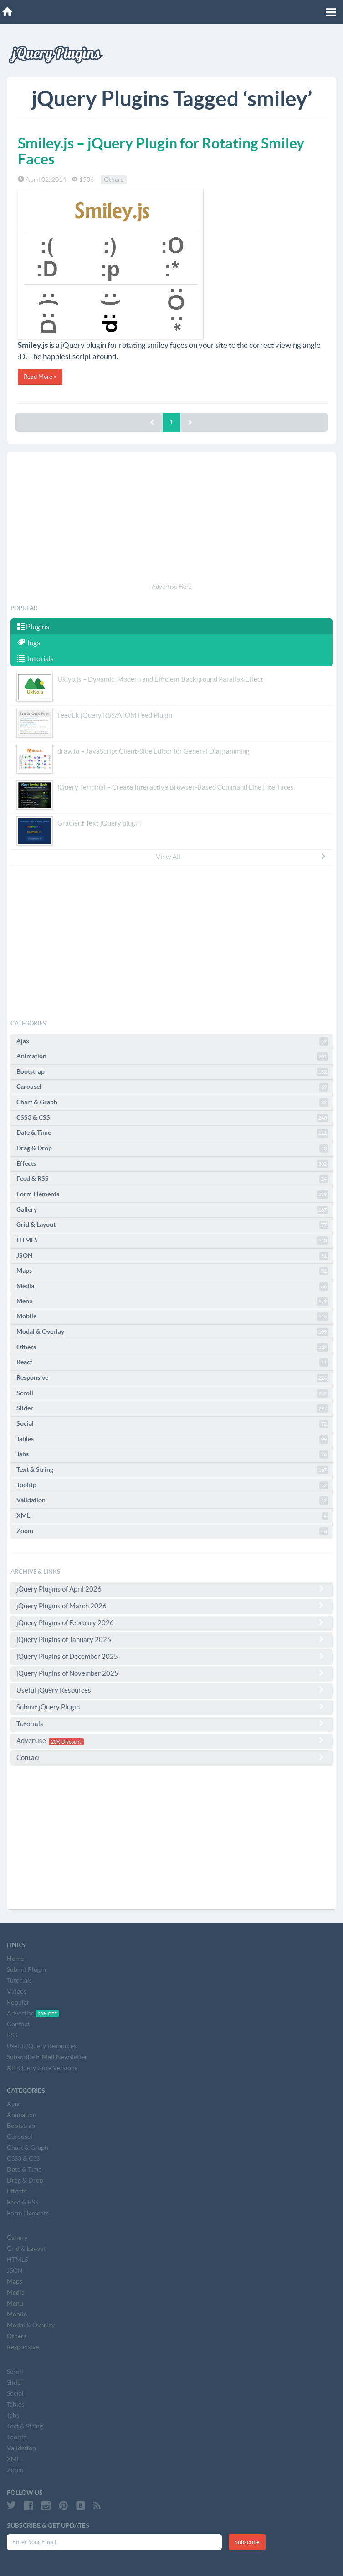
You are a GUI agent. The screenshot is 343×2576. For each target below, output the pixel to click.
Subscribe (247, 2542)
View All (241, 856)
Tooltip (172, 1485)
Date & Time (172, 1133)
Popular (18, 2002)
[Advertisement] (171, 518)
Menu (172, 1301)
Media (172, 1286)
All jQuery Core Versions (42, 2067)
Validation (172, 1500)
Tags (28, 642)
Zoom (172, 1531)
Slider (172, 1408)
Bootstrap (172, 1072)
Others (113, 179)
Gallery (172, 1210)
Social (172, 1424)
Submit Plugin (26, 1969)
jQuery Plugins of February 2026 (171, 1622)
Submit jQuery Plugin (171, 1707)
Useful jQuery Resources (171, 1690)
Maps (172, 1271)
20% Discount (66, 1741)
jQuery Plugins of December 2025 (171, 1656)
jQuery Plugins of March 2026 (171, 1606)
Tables (172, 1439)
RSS (12, 2035)
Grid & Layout (172, 1225)
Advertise (171, 1740)
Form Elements (172, 1194)
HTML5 (172, 1240)
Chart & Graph (172, 1102)
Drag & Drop (172, 1148)
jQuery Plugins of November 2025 (171, 1673)
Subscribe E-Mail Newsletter (47, 2057)
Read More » (40, 376)
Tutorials (35, 658)
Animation (172, 1056)
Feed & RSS (172, 1179)
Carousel (172, 1087)
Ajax (172, 1041)
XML (172, 1516)
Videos (16, 1991)
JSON (172, 1256)
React (172, 1362)
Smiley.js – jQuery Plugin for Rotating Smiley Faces (161, 151)
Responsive (172, 1378)
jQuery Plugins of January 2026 (171, 1639)
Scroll (172, 1393)
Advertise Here (172, 586)
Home (15, 1958)
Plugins (33, 626)
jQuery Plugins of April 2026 (171, 1589)
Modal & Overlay (172, 1332)
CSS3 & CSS (172, 1118)
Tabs (172, 1454)
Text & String (172, 1470)
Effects (172, 1164)
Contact (171, 1757)
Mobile (172, 1316)
